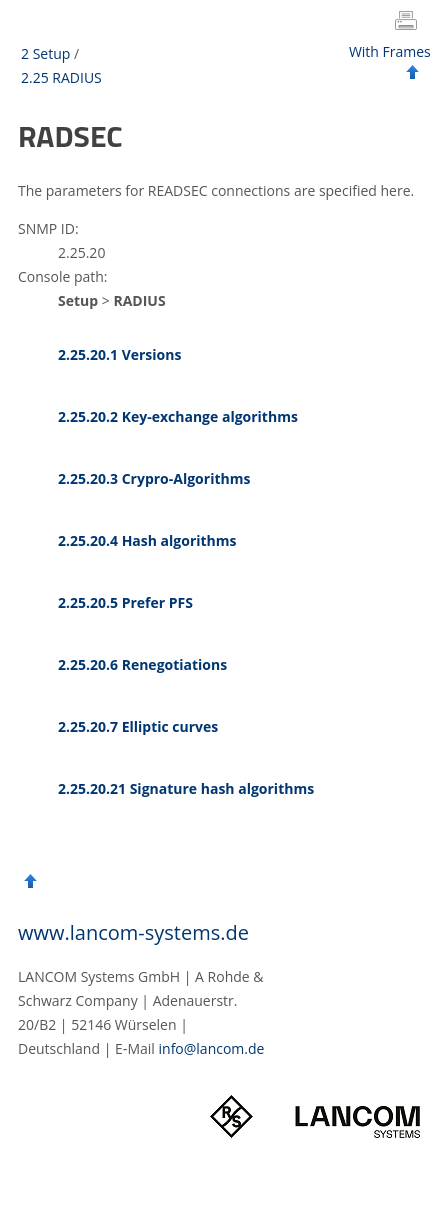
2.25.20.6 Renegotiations (142, 664)
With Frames (390, 51)
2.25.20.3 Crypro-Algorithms (154, 478)
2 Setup (45, 53)
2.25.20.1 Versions (119, 354)
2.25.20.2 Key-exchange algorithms (178, 416)
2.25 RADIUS (61, 77)
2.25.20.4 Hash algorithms (147, 540)
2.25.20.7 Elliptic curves (138, 726)
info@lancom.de (212, 1048)
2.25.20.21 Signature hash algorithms (186, 788)
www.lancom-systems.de (133, 932)
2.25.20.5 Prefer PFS (125, 602)
